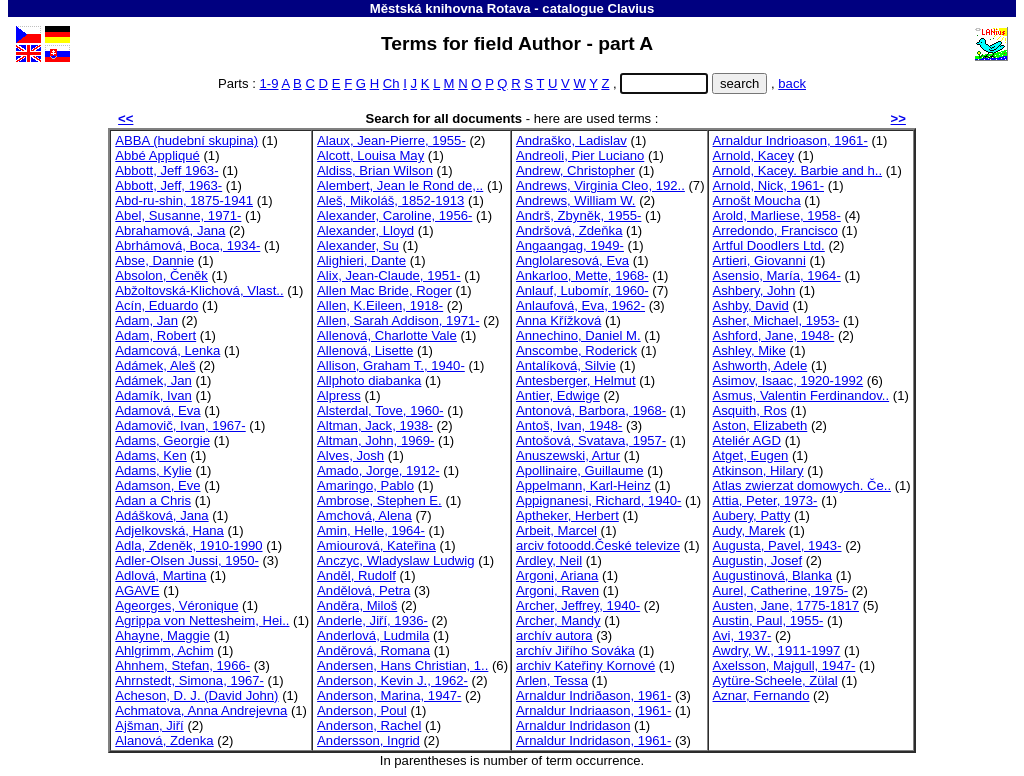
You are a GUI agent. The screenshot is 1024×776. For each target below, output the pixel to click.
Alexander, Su (358, 245)
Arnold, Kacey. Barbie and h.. (798, 170)
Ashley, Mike (749, 350)
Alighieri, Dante (361, 260)
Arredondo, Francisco (775, 230)
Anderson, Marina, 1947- (389, 695)
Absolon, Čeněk (161, 275)
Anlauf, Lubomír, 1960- (582, 290)
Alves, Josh (350, 455)
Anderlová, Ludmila (373, 635)
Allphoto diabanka (369, 380)
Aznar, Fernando (761, 695)
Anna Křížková (558, 320)
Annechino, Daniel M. (578, 335)
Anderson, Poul (362, 710)
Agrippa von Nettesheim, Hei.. (202, 620)
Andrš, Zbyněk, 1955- (578, 215)
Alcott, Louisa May (370, 155)
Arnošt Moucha (757, 200)
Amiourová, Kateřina (376, 545)
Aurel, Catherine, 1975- (781, 590)
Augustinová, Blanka (773, 575)
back (792, 83)
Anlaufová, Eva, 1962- (580, 305)
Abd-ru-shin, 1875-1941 (184, 200)
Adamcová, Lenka (167, 350)
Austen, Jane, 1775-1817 (786, 605)
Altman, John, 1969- (375, 440)
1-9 (269, 83)
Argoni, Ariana (557, 575)
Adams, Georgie (162, 440)
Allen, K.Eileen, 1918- (380, 305)
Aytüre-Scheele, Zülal (775, 680)
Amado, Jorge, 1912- (378, 470)
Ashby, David (751, 305)
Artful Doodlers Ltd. (769, 245)
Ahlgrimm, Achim (164, 650)
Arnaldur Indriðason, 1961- (593, 695)
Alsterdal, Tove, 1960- (380, 410)
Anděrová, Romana (373, 650)
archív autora (554, 635)
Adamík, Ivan (153, 395)
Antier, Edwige (558, 395)
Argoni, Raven (557, 590)
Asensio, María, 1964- (777, 275)
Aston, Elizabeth (760, 425)
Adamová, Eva (157, 410)
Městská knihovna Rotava (450, 8)
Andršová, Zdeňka (569, 230)
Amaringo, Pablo (365, 485)
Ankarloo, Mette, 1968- (582, 275)
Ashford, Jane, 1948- (774, 335)
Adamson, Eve (157, 485)
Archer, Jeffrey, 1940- (578, 605)
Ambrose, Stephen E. (379, 500)
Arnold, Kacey (754, 155)
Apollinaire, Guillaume (580, 470)
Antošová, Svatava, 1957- (591, 440)
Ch (391, 83)
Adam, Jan (146, 320)
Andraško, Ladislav (571, 140)
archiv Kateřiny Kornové (585, 665)
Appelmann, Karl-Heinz (583, 485)
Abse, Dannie (154, 260)
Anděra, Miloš (357, 605)
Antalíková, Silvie (566, 365)
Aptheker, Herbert (567, 515)
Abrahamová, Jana (170, 230)
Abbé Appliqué (157, 155)
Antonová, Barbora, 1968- (591, 410)
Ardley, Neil (549, 560)
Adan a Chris (153, 500)
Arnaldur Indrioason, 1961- (790, 140)
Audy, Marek (749, 530)
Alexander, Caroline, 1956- (394, 215)
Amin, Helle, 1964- (371, 530)
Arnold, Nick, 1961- (768, 185)
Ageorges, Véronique (176, 605)
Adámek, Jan (153, 380)
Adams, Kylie (153, 470)
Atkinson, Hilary (758, 470)
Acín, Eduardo (156, 305)
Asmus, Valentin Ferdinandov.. (801, 395)
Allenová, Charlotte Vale (387, 335)
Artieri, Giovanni (759, 260)
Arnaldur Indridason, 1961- (593, 740)
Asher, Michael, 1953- (776, 320)
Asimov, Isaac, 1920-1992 (788, 380)
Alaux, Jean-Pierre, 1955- (391, 140)
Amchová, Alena (364, 515)
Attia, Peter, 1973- (765, 500)
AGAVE (137, 590)
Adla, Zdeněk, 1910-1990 (188, 545)
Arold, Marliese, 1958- (777, 215)
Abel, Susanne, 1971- (178, 215)
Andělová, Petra (363, 590)
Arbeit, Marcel (556, 530)
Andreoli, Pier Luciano (580, 155)
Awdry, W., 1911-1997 (777, 650)
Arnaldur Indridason (573, 725)
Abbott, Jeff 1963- (166, 170)
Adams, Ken (150, 455)
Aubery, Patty (752, 515)
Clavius (630, 8)
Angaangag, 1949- (570, 245)
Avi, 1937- (742, 635)
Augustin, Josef (758, 560)
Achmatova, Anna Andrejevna (201, 710)
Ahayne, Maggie (162, 635)
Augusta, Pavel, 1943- (777, 545)
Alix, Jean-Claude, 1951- (389, 275)
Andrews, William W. (575, 200)
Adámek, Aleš (155, 365)
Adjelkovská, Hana (169, 530)
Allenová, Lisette (365, 350)
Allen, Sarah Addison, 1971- (398, 320)
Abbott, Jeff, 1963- (168, 185)
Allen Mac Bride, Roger (384, 290)
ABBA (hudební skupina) (186, 140)
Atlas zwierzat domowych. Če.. (802, 485)
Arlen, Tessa (552, 680)
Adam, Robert (155, 335)
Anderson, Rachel (369, 725)
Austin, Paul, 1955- (768, 620)
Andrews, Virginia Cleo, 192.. (600, 185)
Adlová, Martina (160, 575)
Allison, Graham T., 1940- (391, 365)
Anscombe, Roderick (576, 350)
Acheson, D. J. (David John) (196, 695)
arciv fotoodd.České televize (598, 545)
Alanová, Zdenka (164, 740)
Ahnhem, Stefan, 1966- (182, 665)
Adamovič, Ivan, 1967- (180, 425)
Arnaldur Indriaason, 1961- (593, 710)
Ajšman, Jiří (149, 725)
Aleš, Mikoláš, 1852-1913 (390, 200)
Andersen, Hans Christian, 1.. (402, 665)
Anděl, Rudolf (356, 575)
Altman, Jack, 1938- (375, 425)
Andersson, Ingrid (368, 740)
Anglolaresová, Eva (572, 260)
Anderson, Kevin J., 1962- (392, 680)
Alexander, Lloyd (365, 230)
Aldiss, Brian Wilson (375, 170)
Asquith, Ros (750, 410)
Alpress (339, 395)
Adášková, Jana (161, 515)
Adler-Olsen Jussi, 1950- (187, 560)
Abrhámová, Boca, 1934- (187, 245)
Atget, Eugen (751, 455)
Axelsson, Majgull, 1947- (784, 665)
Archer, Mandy (558, 620)
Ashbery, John (754, 290)
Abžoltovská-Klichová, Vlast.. (199, 290)
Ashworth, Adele (760, 365)
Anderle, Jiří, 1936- (372, 620)
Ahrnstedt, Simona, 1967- (189, 680)
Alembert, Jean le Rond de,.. (400, 185)
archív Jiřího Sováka (575, 650)
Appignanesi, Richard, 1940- (598, 500)
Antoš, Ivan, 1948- (569, 425)
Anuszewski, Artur (568, 455)
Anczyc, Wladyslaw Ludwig (395, 560)
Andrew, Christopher (575, 170)
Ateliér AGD (747, 440)
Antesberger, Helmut (576, 380)
